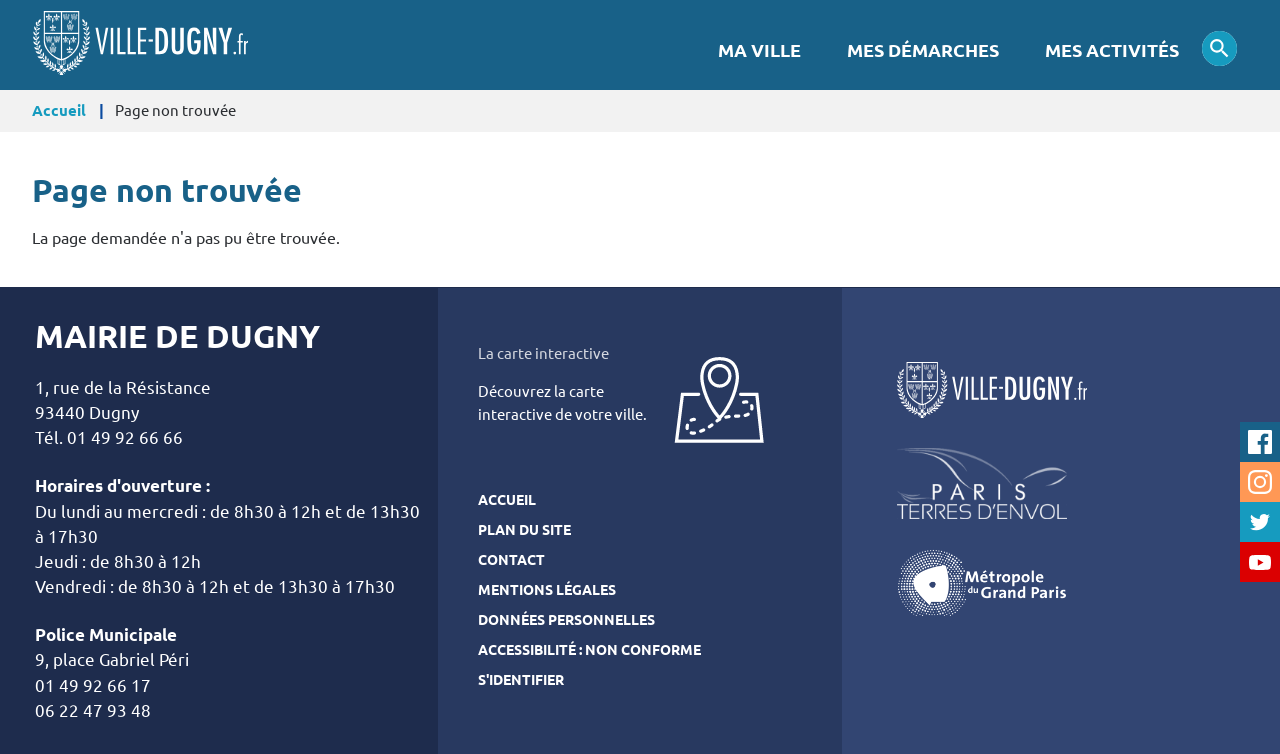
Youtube (1260, 562)
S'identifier (521, 680)
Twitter (1260, 522)
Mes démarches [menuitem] (923, 50)
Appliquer (1219, 48)
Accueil (59, 110)
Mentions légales (547, 590)
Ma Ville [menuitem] (759, 50)
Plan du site (524, 530)
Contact (511, 560)
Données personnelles (566, 620)
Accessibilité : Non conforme (589, 650)
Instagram (1260, 482)
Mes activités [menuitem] (1112, 50)
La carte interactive (543, 353)
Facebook (1260, 442)
